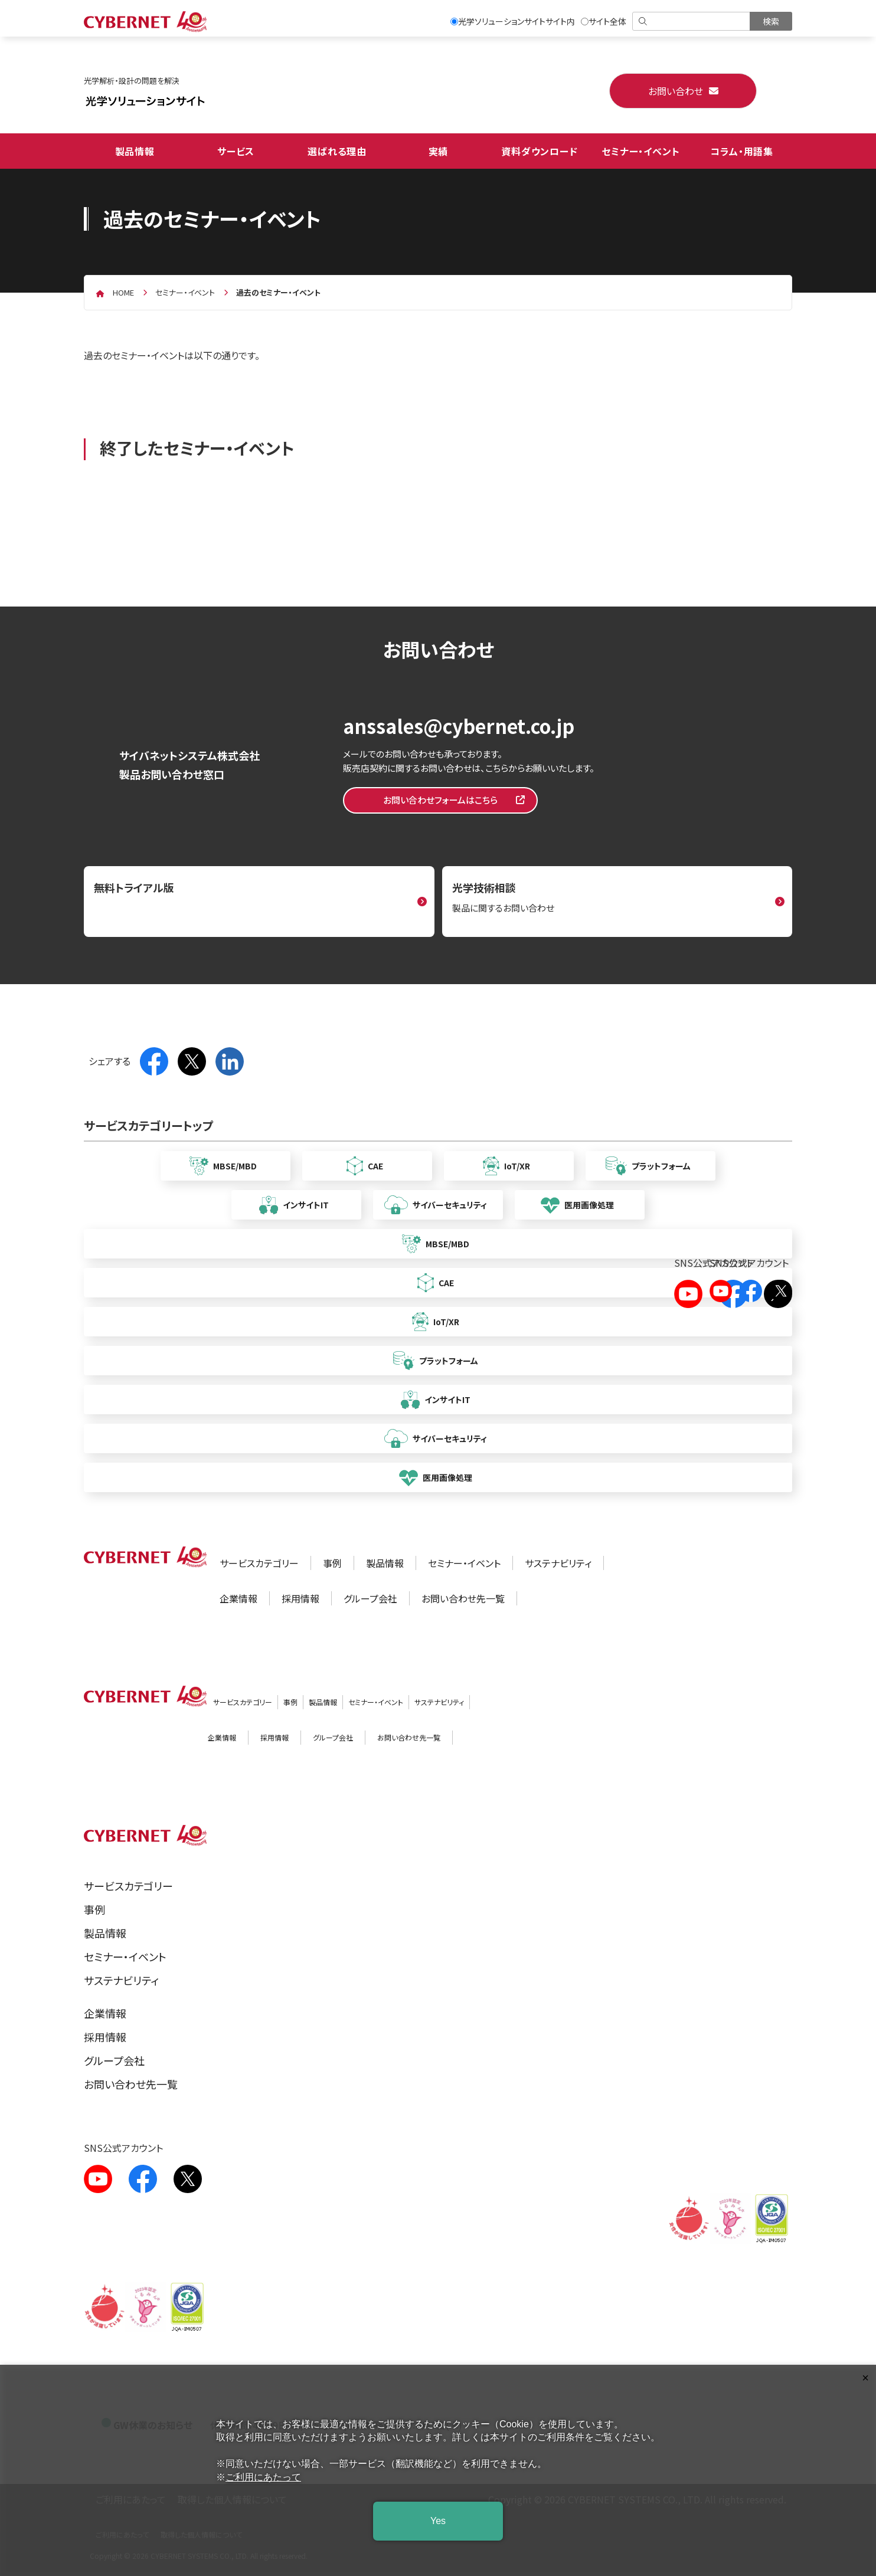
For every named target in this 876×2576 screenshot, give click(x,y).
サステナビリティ (558, 1563)
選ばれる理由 (337, 151)
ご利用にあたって (263, 2477)
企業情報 (238, 1598)
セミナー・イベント (640, 151)
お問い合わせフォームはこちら (440, 800)
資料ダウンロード (539, 151)
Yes (438, 2521)
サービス (235, 151)
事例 (332, 1563)
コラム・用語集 (741, 151)
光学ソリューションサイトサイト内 (512, 21)
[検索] (692, 21)
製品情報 (135, 151)
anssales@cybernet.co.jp (458, 725)
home (123, 292)
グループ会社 (370, 1598)
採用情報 (300, 1598)
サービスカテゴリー (259, 1563)
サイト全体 (603, 21)
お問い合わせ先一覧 (463, 1598)
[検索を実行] (771, 21)
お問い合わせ (675, 91)
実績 (439, 151)
